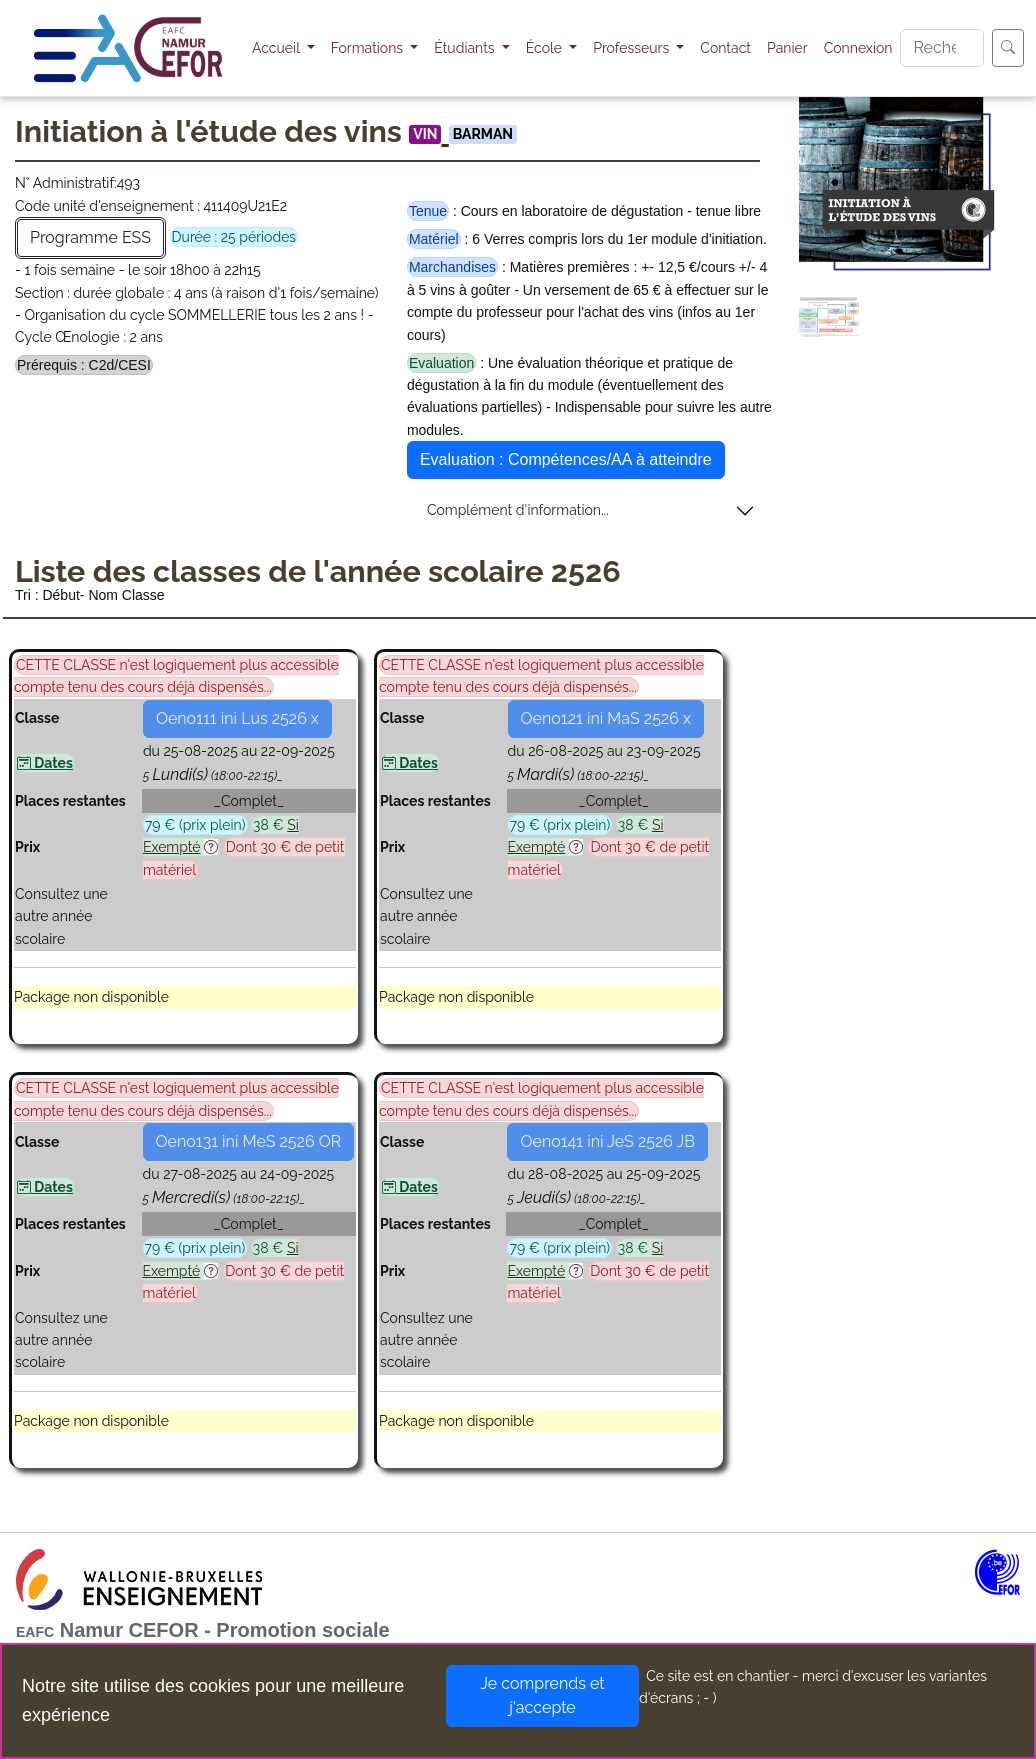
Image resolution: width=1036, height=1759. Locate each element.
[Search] (942, 48)
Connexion (858, 48)
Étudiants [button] (466, 48)
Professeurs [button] (633, 48)
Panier (787, 48)
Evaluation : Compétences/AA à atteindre (566, 459)
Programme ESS (90, 237)
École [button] (546, 48)
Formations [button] (369, 48)
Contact (725, 48)
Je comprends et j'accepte (542, 1695)
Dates (45, 763)
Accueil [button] (277, 48)
